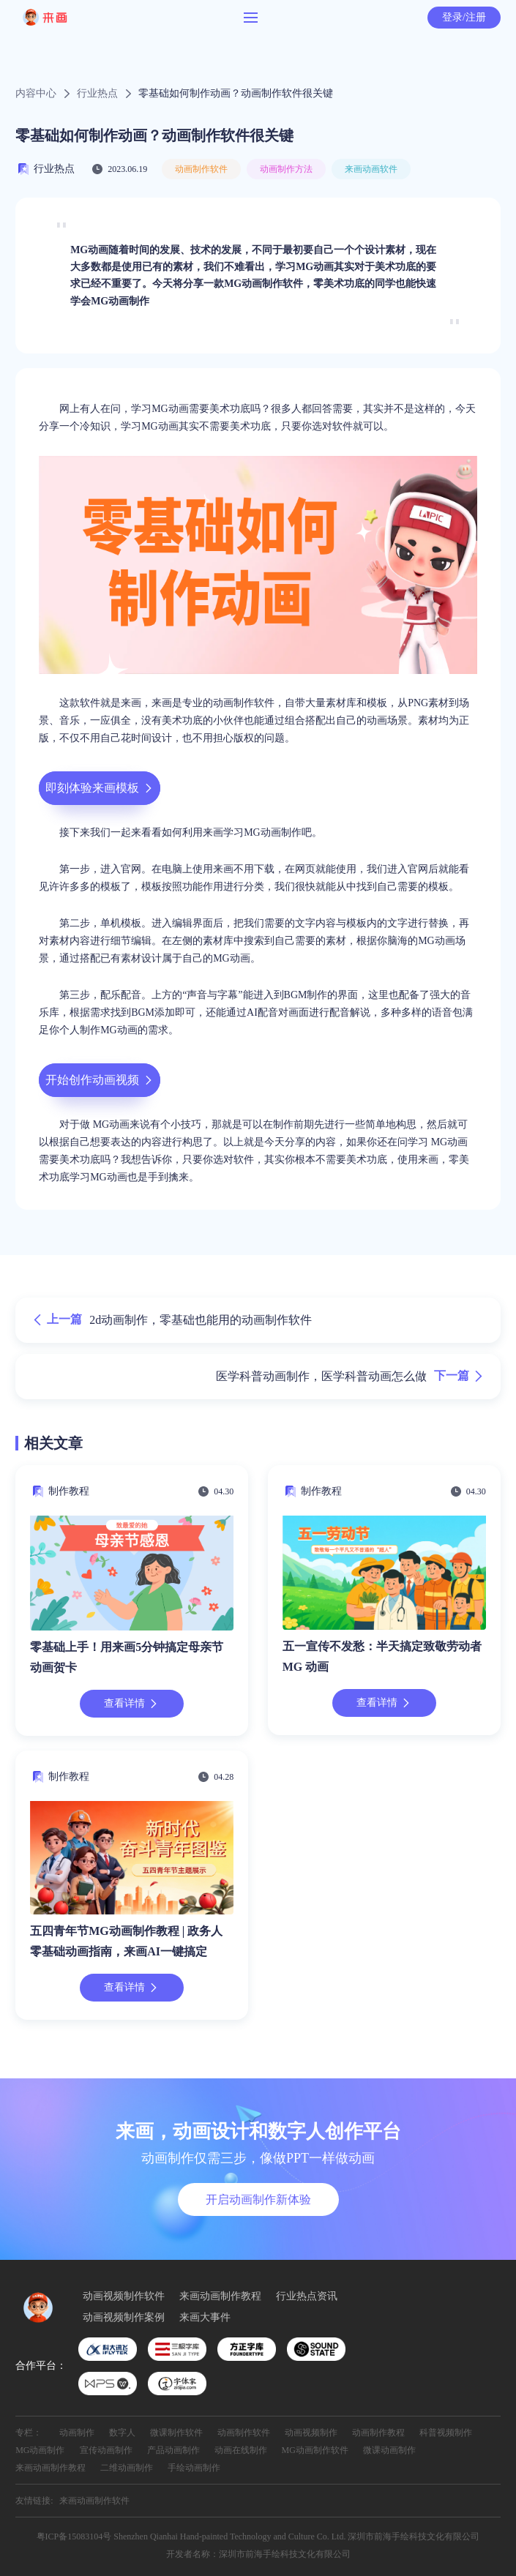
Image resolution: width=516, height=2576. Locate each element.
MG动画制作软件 (315, 2450)
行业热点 (97, 94)
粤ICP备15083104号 (74, 2536)
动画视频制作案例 (124, 2318)
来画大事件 (205, 2318)
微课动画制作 (389, 2450)
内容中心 (35, 94)
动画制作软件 (201, 169)
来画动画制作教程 (220, 2296)
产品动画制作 (173, 2450)
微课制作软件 (176, 2432)
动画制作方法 (286, 169)
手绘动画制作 (194, 2468)
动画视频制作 (311, 2432)
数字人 (122, 2432)
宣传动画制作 (106, 2450)
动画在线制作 (240, 2450)
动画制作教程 (378, 2432)
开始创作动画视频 (99, 1080)
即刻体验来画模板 (99, 788)
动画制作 (76, 2432)
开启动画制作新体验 (258, 2199)
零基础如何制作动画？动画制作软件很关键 (235, 94)
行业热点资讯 (306, 2296)
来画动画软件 (371, 169)
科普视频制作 (445, 2432)
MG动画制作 (39, 2450)
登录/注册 (464, 17)
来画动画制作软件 (94, 2501)
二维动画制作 (126, 2468)
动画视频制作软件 (124, 2296)
